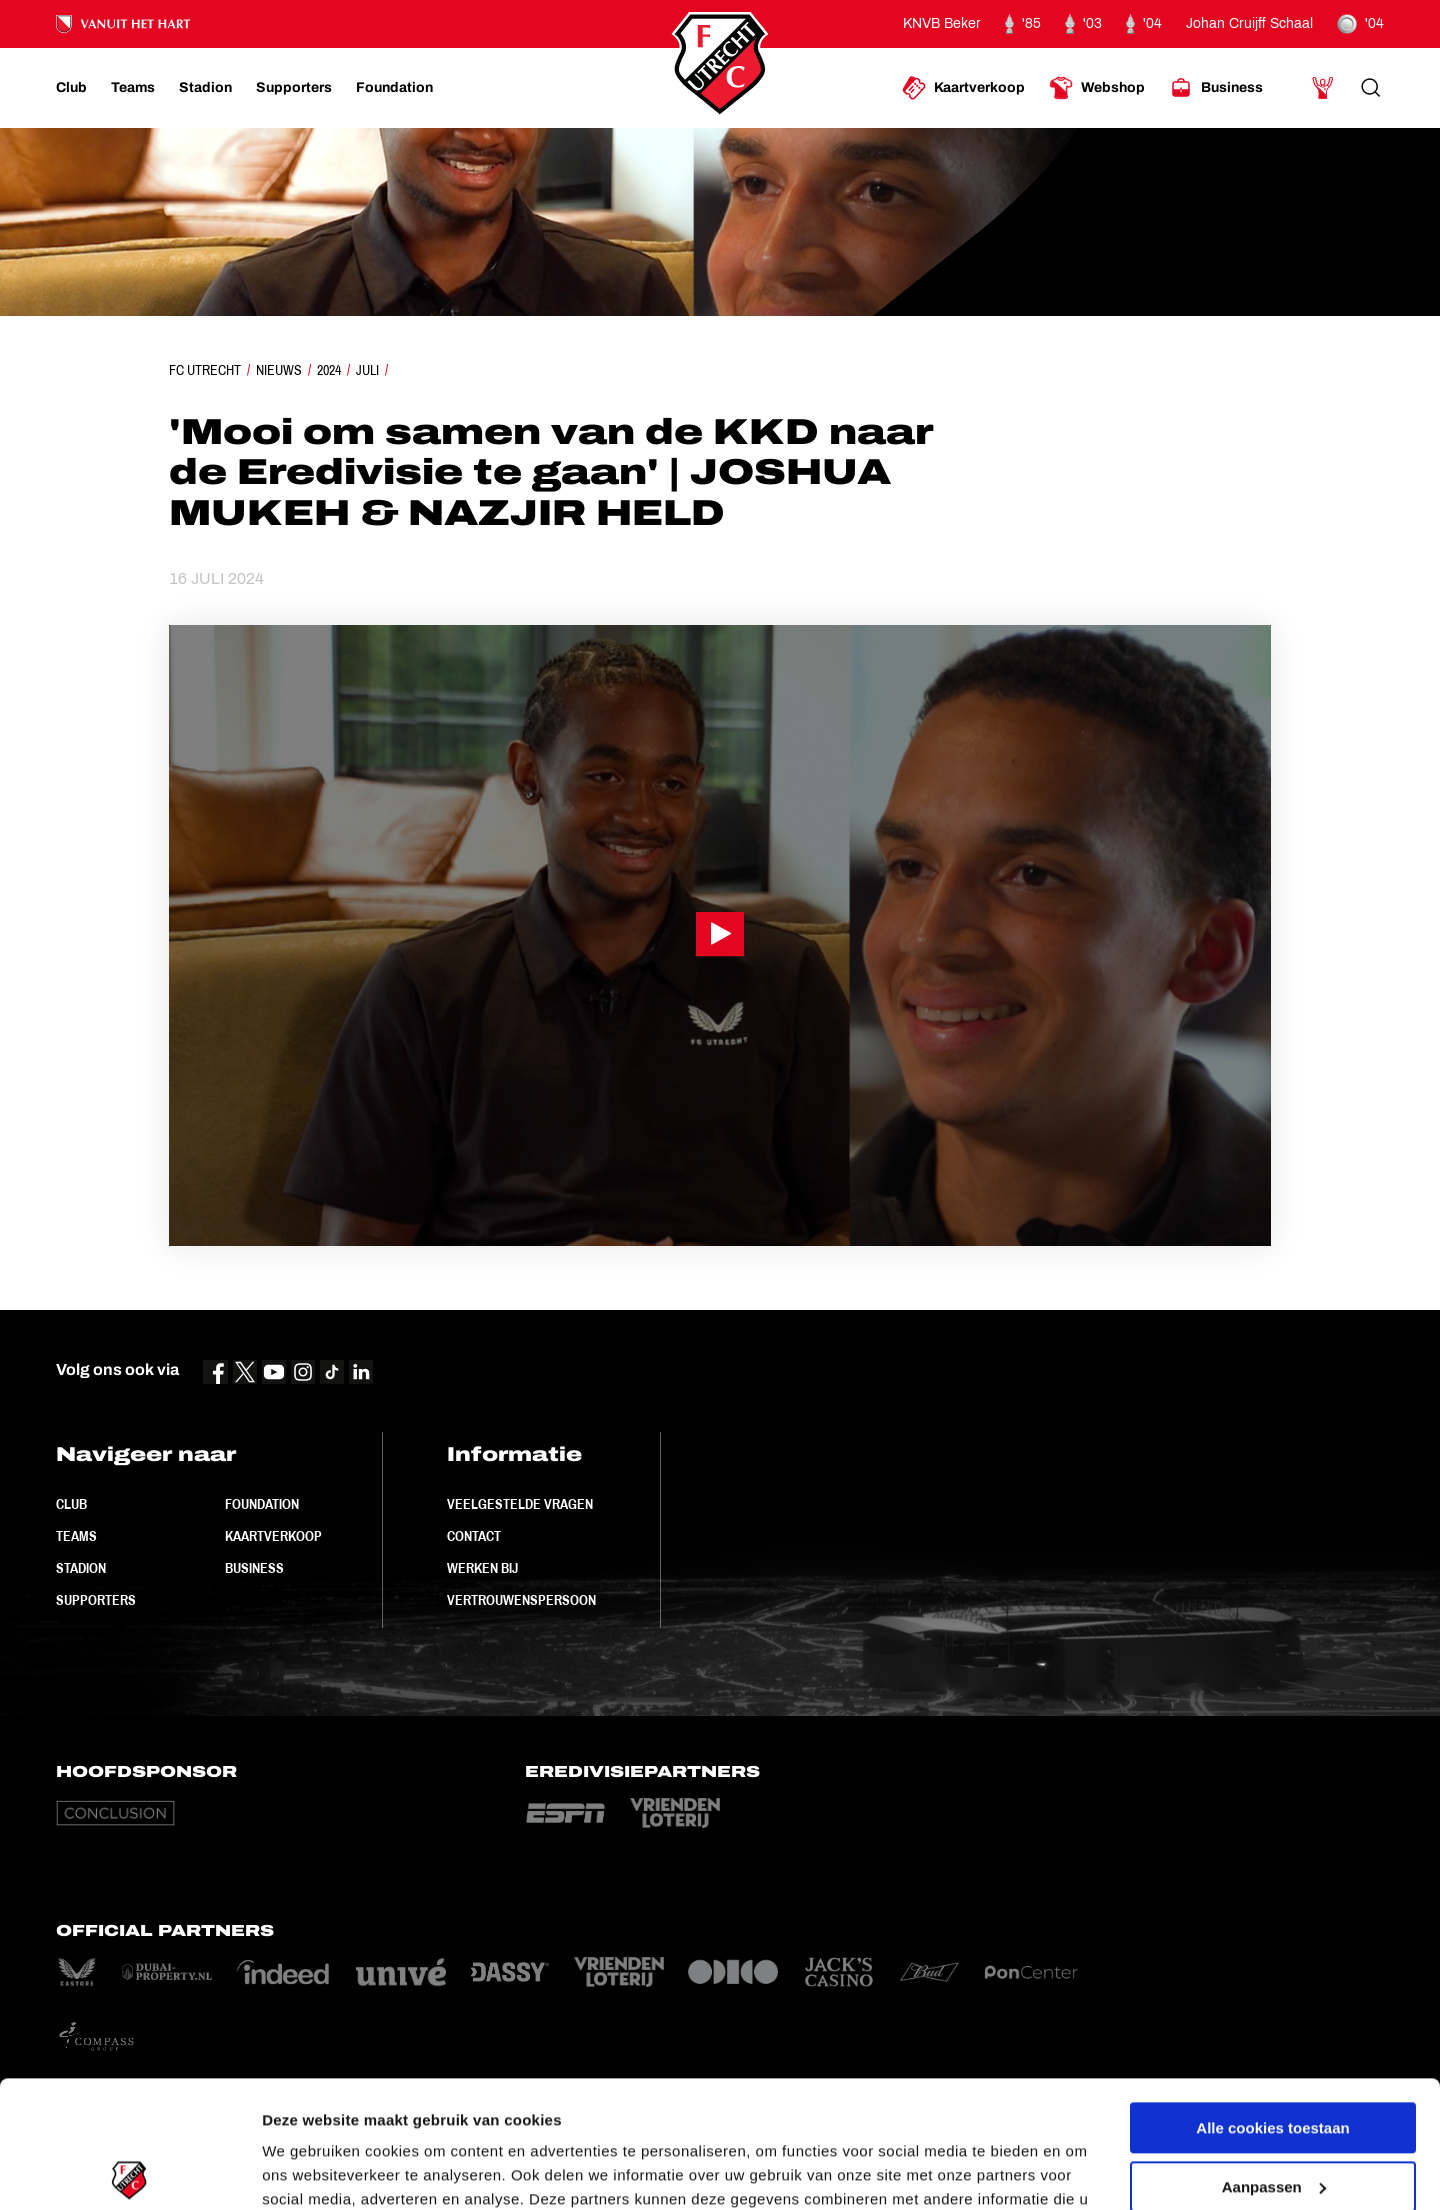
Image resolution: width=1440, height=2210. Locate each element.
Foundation (262, 1504)
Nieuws (279, 370)
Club (71, 1504)
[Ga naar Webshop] (1097, 88)
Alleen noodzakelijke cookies (1273, 2113)
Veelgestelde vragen (520, 1504)
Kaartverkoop (273, 1536)
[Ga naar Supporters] (294, 88)
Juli (367, 370)
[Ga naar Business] (1216, 88)
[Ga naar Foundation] (394, 88)
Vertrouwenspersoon (521, 1600)
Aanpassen (1274, 2054)
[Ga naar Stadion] (205, 88)
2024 (329, 370)
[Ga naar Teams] (133, 88)
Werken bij (482, 1568)
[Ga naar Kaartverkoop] (963, 88)
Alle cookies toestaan (1272, 1996)
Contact (474, 1536)
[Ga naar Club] (71, 88)
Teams (76, 1536)
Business (254, 1568)
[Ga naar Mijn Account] (1323, 88)
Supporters (96, 1600)
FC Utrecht (205, 370)
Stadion (81, 1568)
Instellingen (304, 2170)
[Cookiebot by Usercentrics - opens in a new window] (129, 2171)
